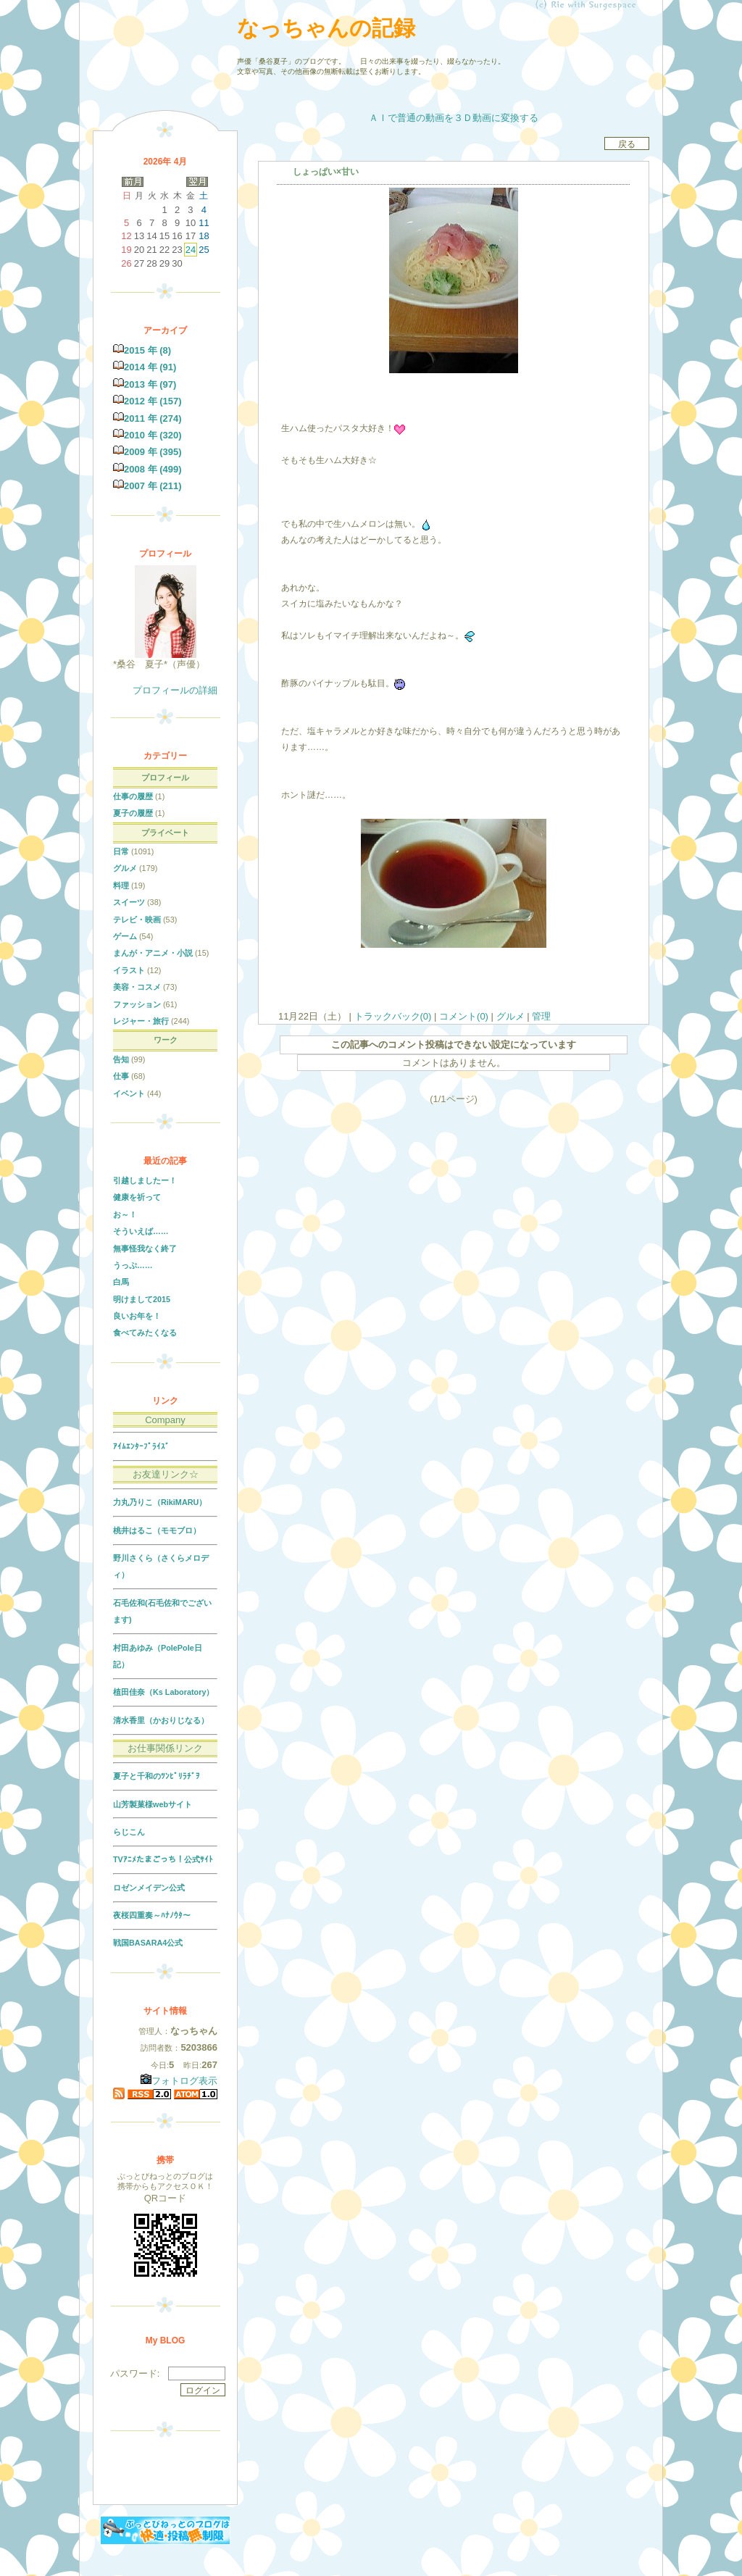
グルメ (510, 1016)
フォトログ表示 (179, 2080)
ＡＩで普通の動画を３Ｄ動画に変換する (453, 117)
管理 (541, 1016)
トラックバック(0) (392, 1016)
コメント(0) (462, 1016)
